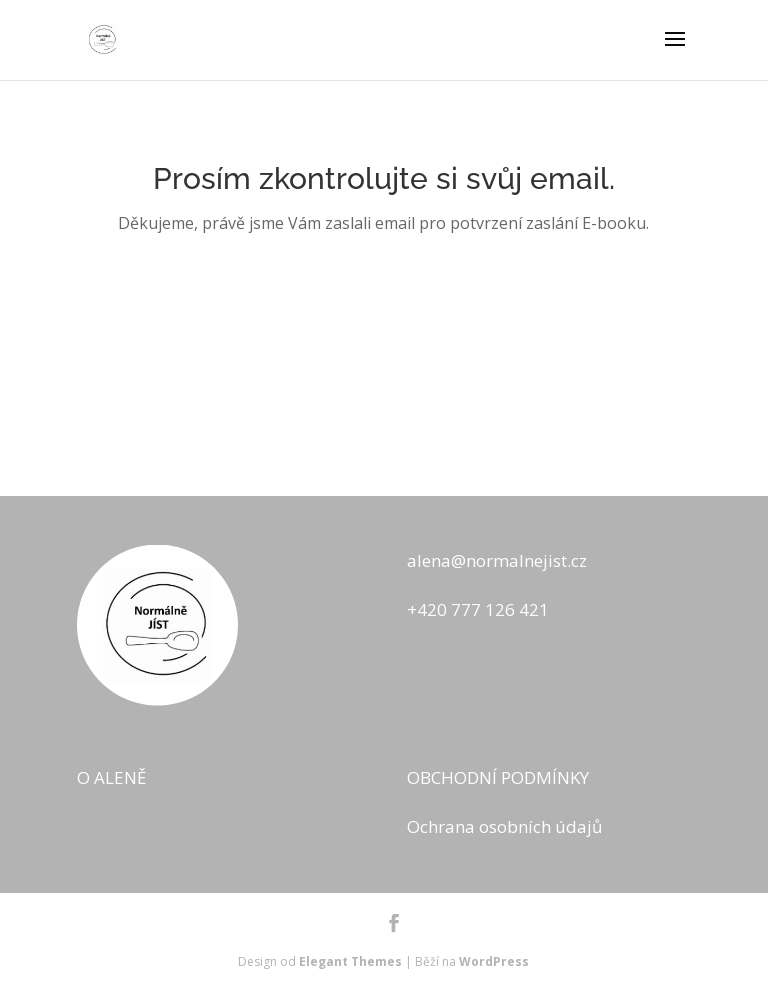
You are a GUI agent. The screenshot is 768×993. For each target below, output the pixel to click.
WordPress (494, 961)
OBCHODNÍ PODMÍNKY (498, 777)
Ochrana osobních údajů (504, 826)
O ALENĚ (111, 777)
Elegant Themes (350, 961)
